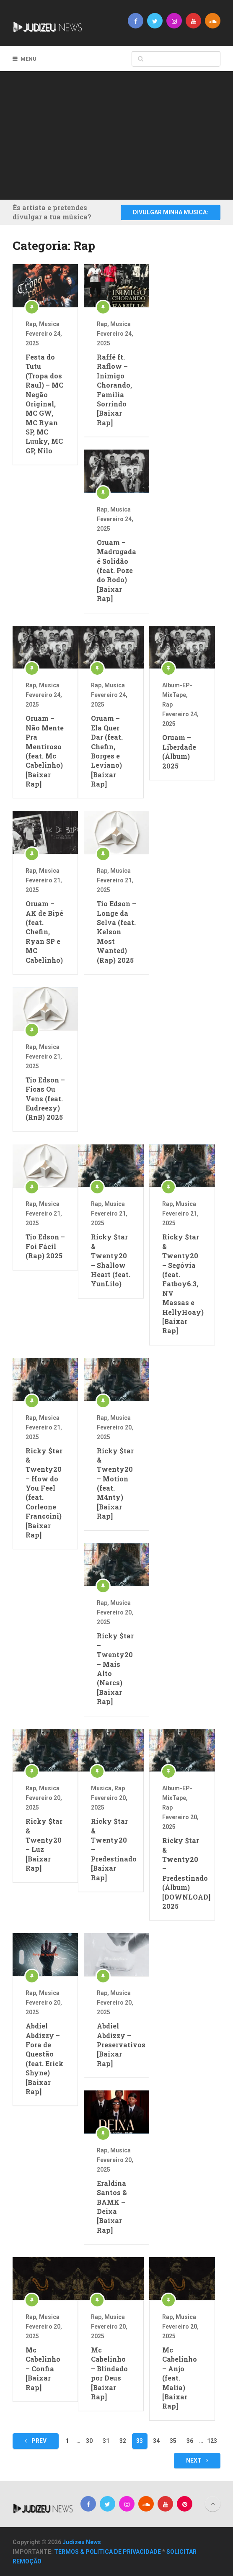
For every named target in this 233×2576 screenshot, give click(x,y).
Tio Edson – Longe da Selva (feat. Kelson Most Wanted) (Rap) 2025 (116, 931)
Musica (49, 324)
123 (212, 2440)
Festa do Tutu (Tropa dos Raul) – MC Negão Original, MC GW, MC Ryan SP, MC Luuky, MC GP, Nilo (44, 403)
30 (89, 2440)
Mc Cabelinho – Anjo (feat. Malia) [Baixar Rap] (179, 2377)
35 (173, 2440)
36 (189, 2440)
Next (197, 2460)
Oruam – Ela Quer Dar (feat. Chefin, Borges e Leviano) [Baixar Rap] (107, 751)
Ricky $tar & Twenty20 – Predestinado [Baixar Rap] (110, 1849)
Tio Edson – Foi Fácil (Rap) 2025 (45, 1246)
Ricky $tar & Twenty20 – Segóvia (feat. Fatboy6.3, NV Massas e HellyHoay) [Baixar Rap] (182, 1283)
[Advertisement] (123, 134)
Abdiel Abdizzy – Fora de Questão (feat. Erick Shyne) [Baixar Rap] (44, 2058)
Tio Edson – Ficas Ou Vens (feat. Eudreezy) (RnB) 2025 (45, 1098)
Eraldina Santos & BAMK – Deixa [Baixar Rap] (112, 2206)
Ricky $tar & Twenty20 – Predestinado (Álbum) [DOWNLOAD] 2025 (182, 1873)
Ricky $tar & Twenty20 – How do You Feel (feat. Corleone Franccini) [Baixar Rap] (44, 1493)
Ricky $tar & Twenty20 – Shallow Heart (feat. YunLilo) (110, 1260)
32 (122, 2440)
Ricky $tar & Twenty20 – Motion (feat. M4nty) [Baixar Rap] (115, 1483)
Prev (36, 2440)
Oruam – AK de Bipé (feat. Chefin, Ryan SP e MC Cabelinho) (44, 931)
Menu (28, 59)
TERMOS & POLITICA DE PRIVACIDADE (107, 2551)
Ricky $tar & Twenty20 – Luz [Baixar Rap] (44, 1844)
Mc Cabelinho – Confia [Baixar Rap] (43, 2368)
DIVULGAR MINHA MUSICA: (170, 212)
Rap (31, 324)
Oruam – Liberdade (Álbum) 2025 (179, 751)
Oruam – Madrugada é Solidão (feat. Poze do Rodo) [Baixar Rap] (116, 570)
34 (156, 2440)
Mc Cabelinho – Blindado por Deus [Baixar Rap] (109, 2373)
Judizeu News (81, 2542)
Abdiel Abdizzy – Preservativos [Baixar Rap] (116, 2044)
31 (106, 2440)
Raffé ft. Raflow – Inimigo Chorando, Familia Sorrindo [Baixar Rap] (114, 389)
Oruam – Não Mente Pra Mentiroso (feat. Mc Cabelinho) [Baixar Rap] (45, 751)
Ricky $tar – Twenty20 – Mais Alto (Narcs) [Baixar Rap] (115, 1668)
